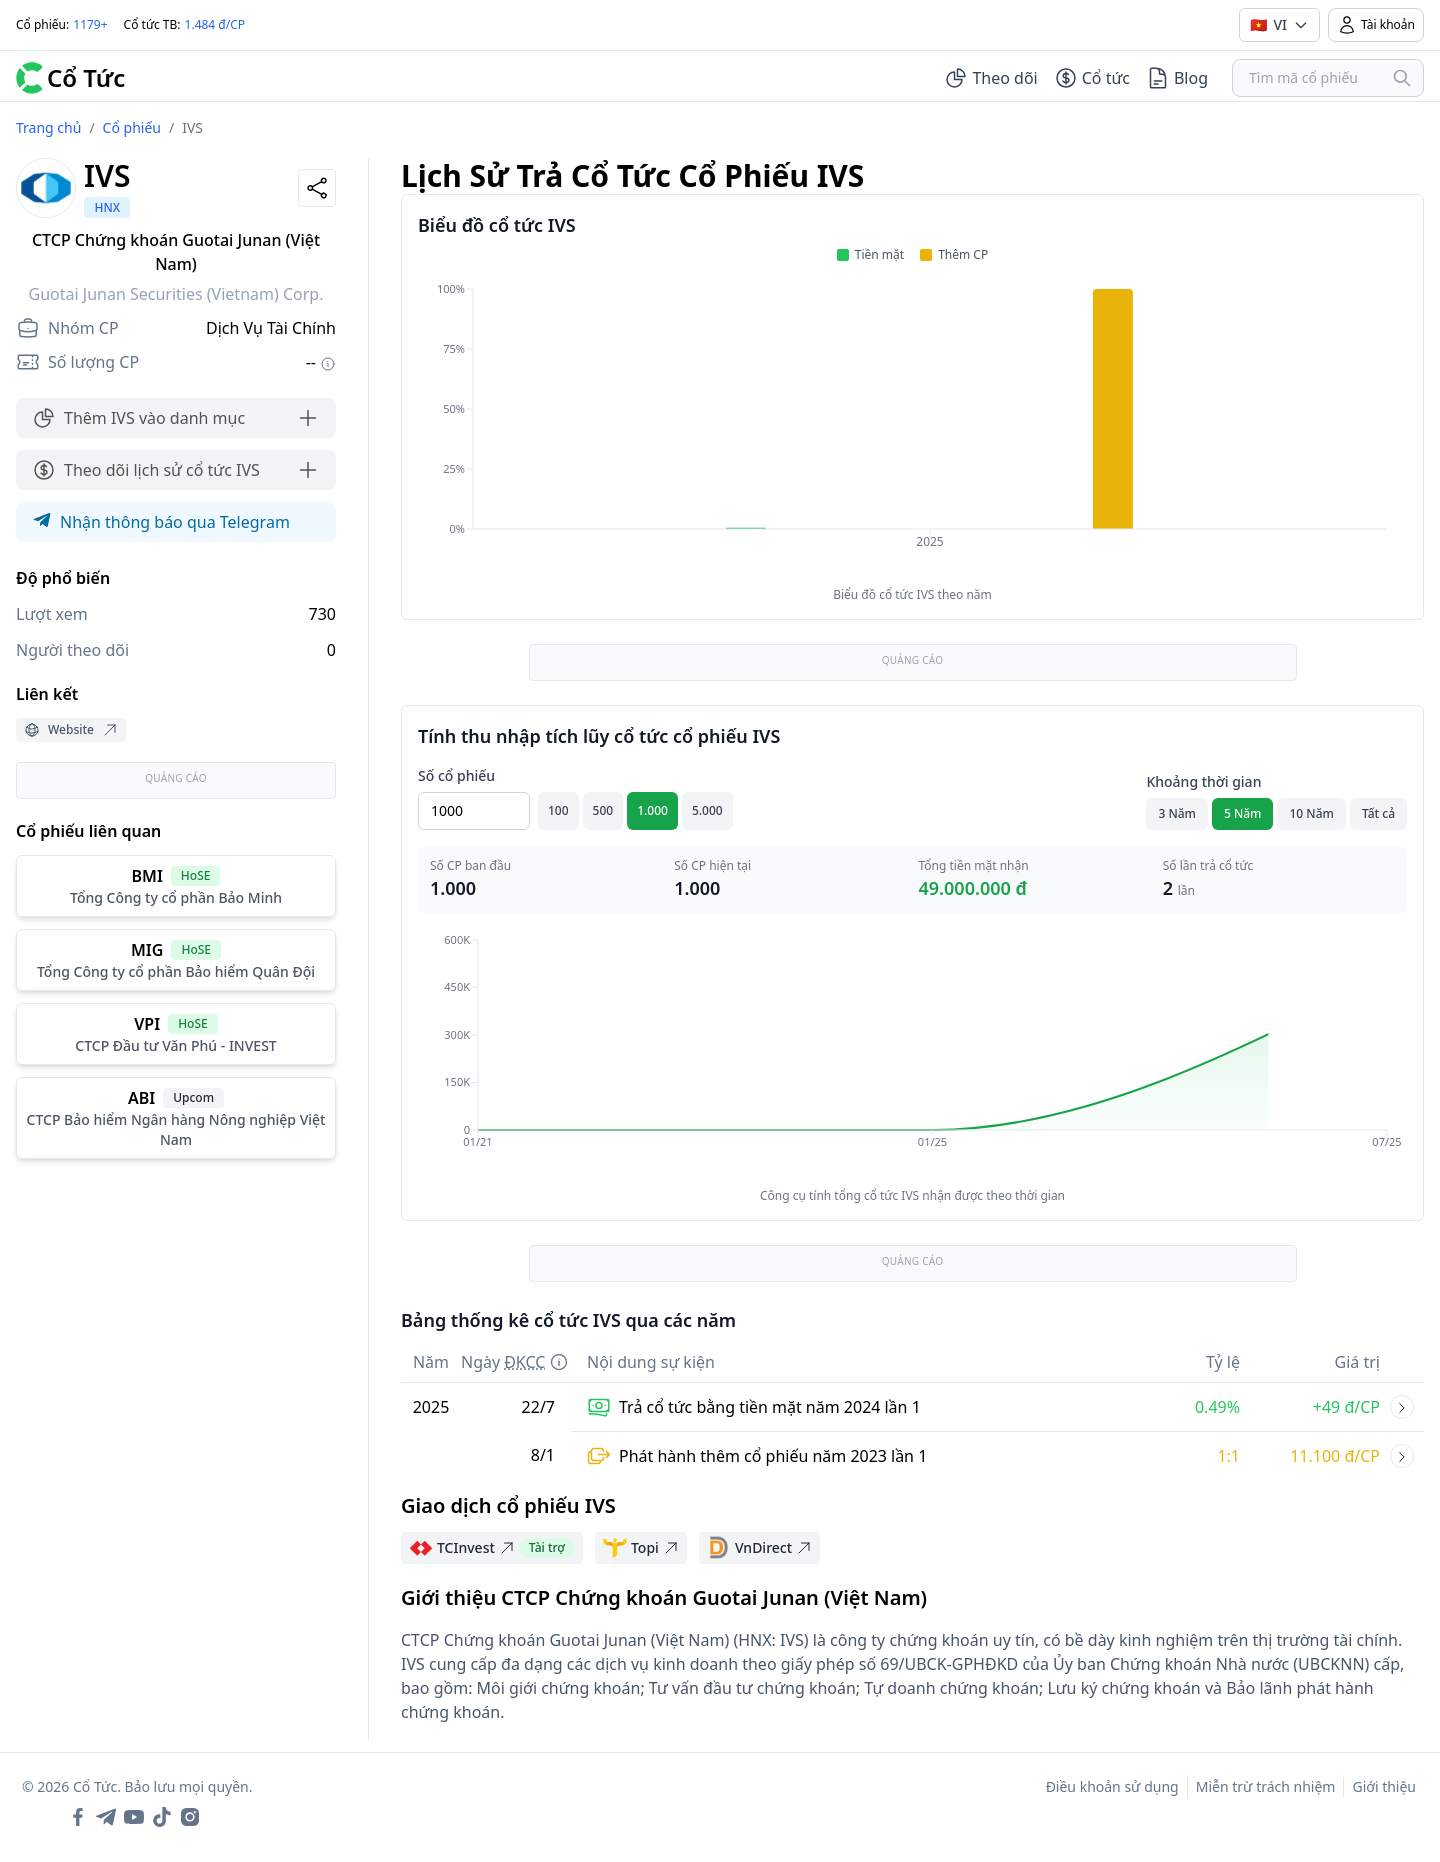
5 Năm (1243, 813)
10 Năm (1311, 813)
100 (558, 810)
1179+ (90, 24)
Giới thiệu (1384, 1786)
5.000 (707, 810)
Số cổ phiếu (456, 775)
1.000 (652, 810)
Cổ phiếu (132, 127)
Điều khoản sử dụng (1112, 1786)
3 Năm (1177, 813)
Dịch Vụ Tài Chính (271, 328)
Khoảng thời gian (1203, 781)
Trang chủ (48, 127)
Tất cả (1378, 813)
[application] (912, 429)
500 (603, 810)
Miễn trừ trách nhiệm (1266, 1786)
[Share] (317, 188)
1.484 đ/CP (215, 24)
